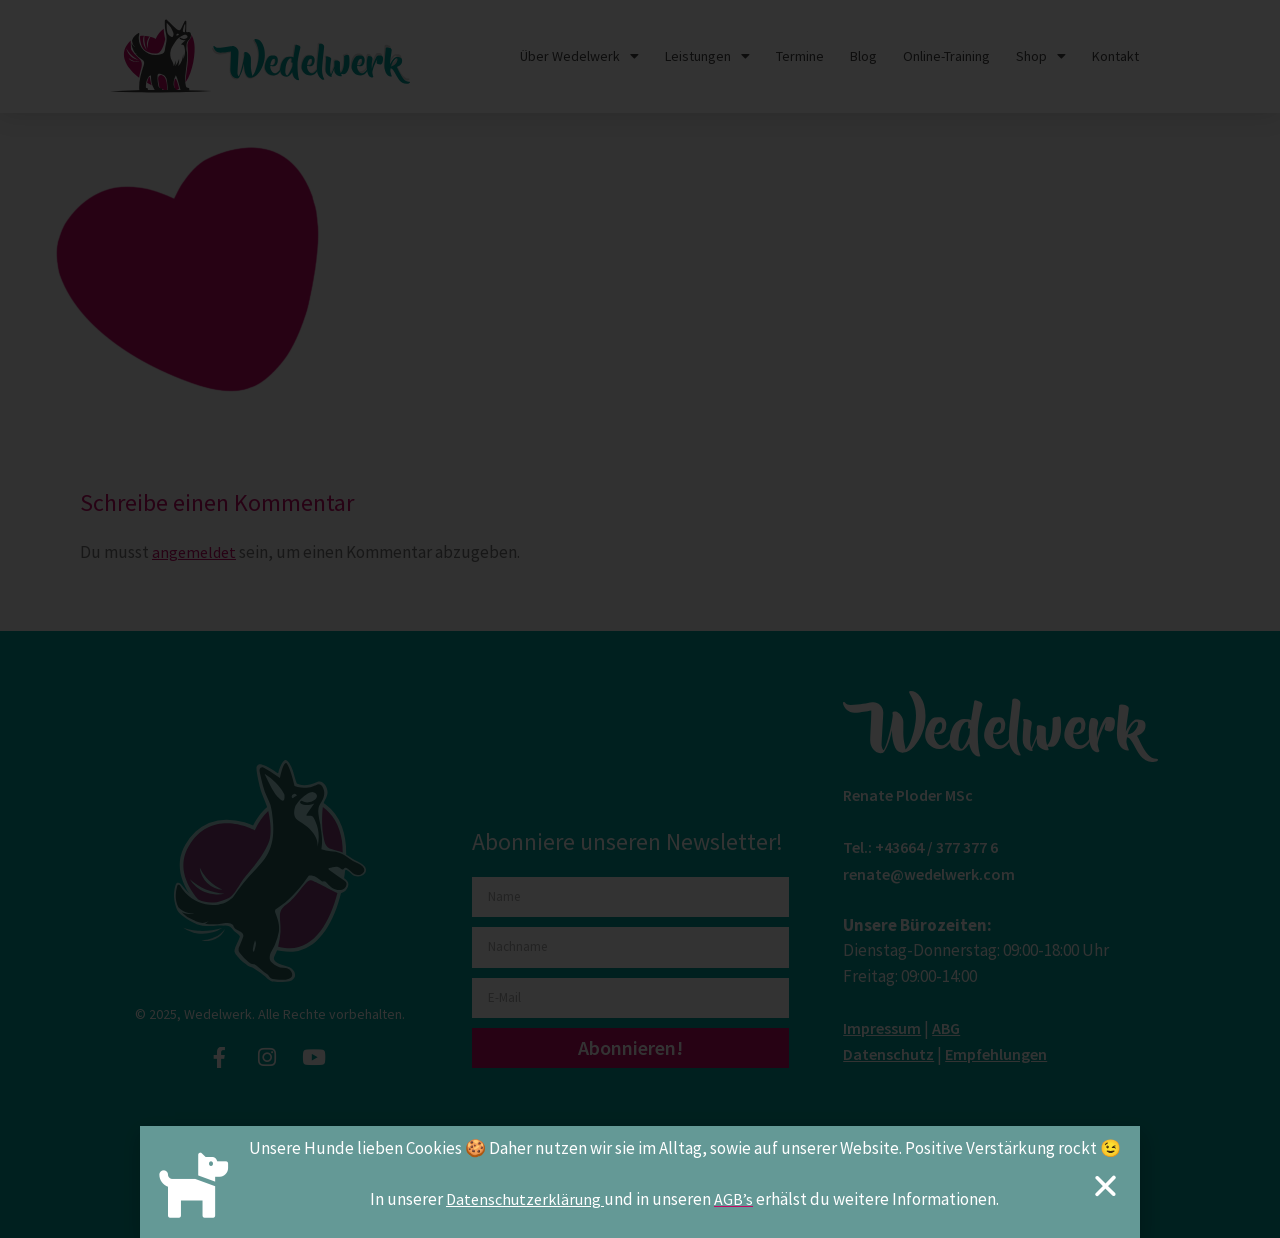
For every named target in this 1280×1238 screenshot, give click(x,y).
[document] (640, 619)
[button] (1105, 1189)
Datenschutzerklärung (525, 1203)
